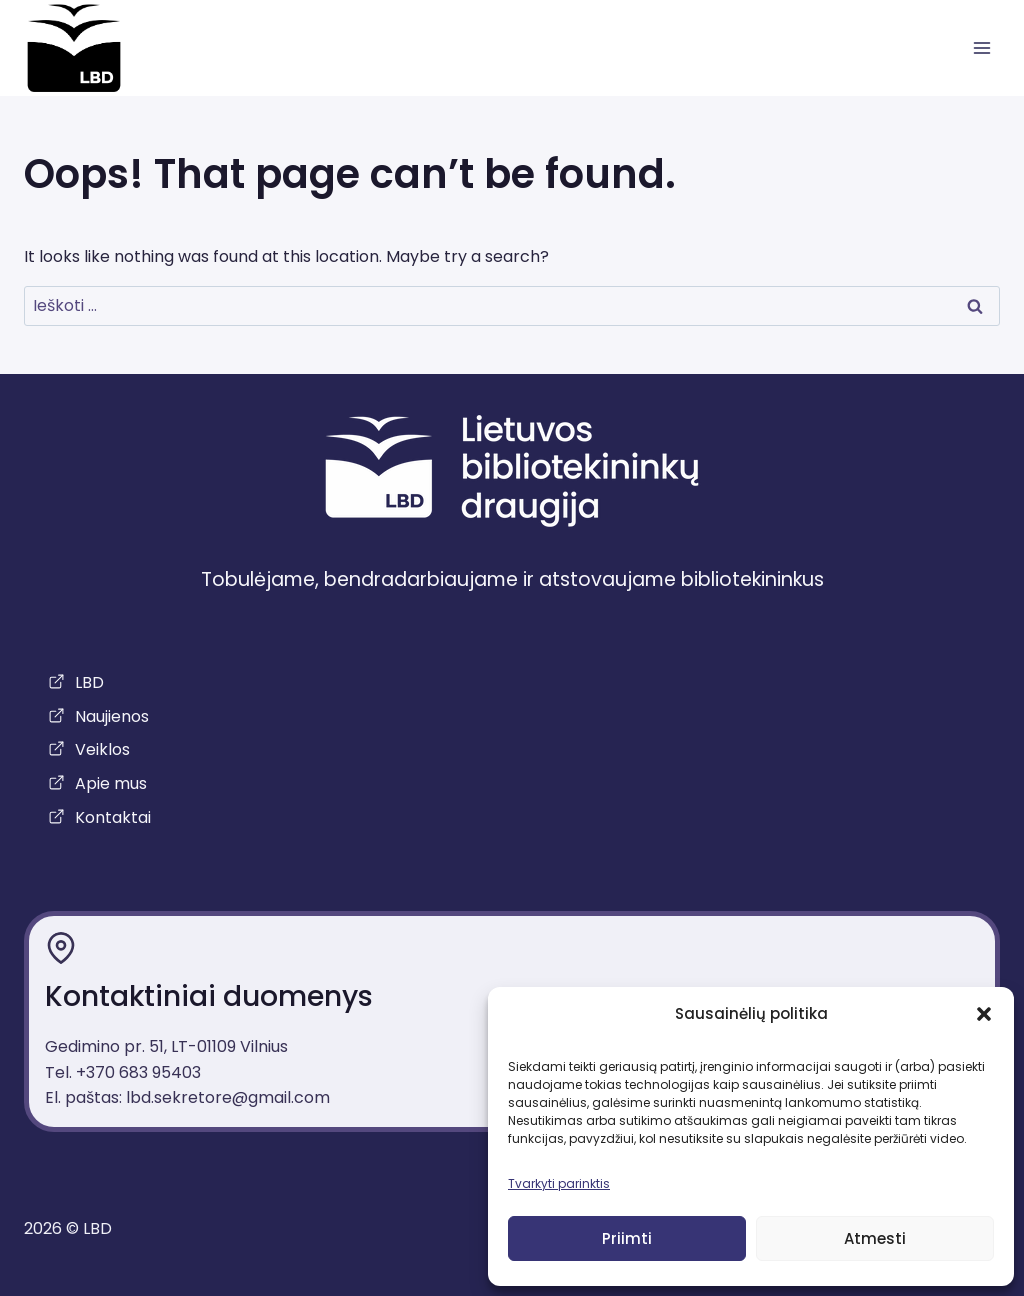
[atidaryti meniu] (981, 48)
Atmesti (875, 1238)
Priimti (627, 1238)
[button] (984, 1014)
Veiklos (102, 749)
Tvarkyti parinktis (559, 1183)
